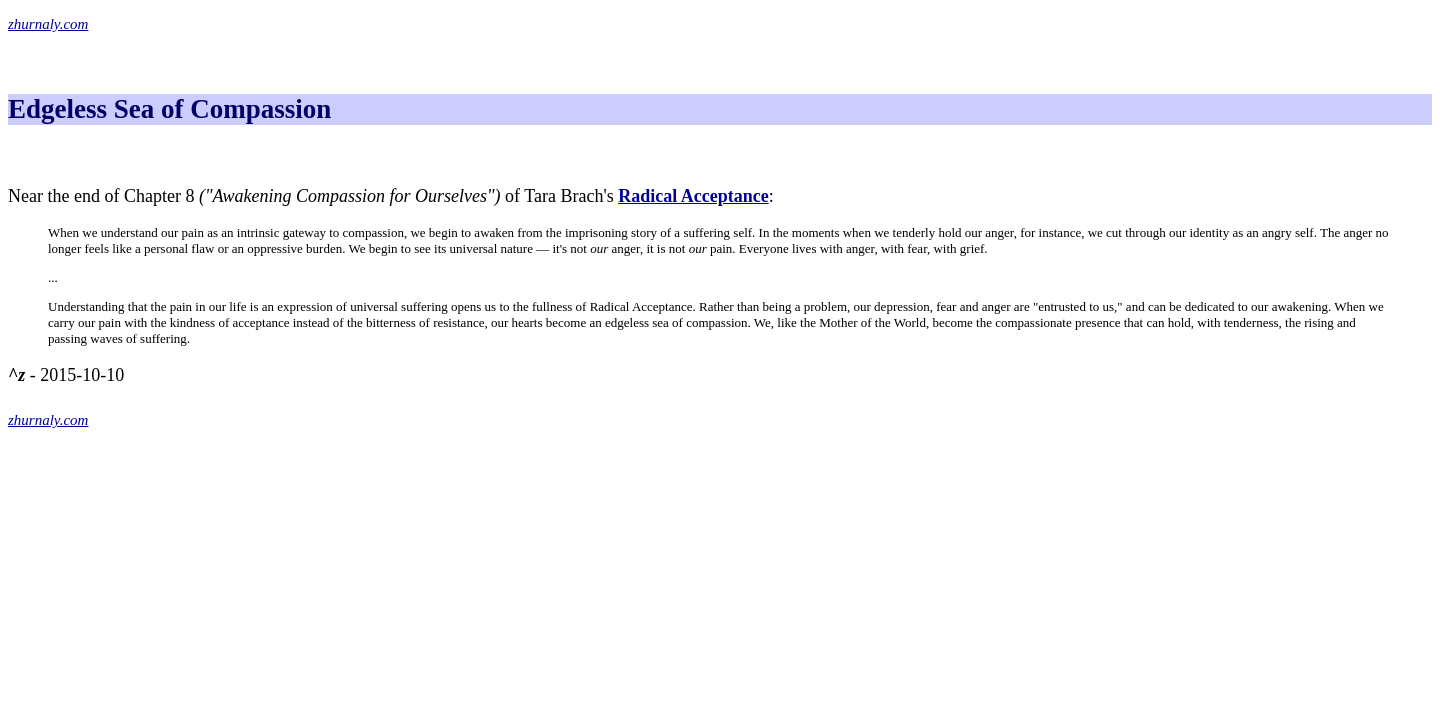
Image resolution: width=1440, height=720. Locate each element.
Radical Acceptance (693, 196)
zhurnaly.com (48, 24)
